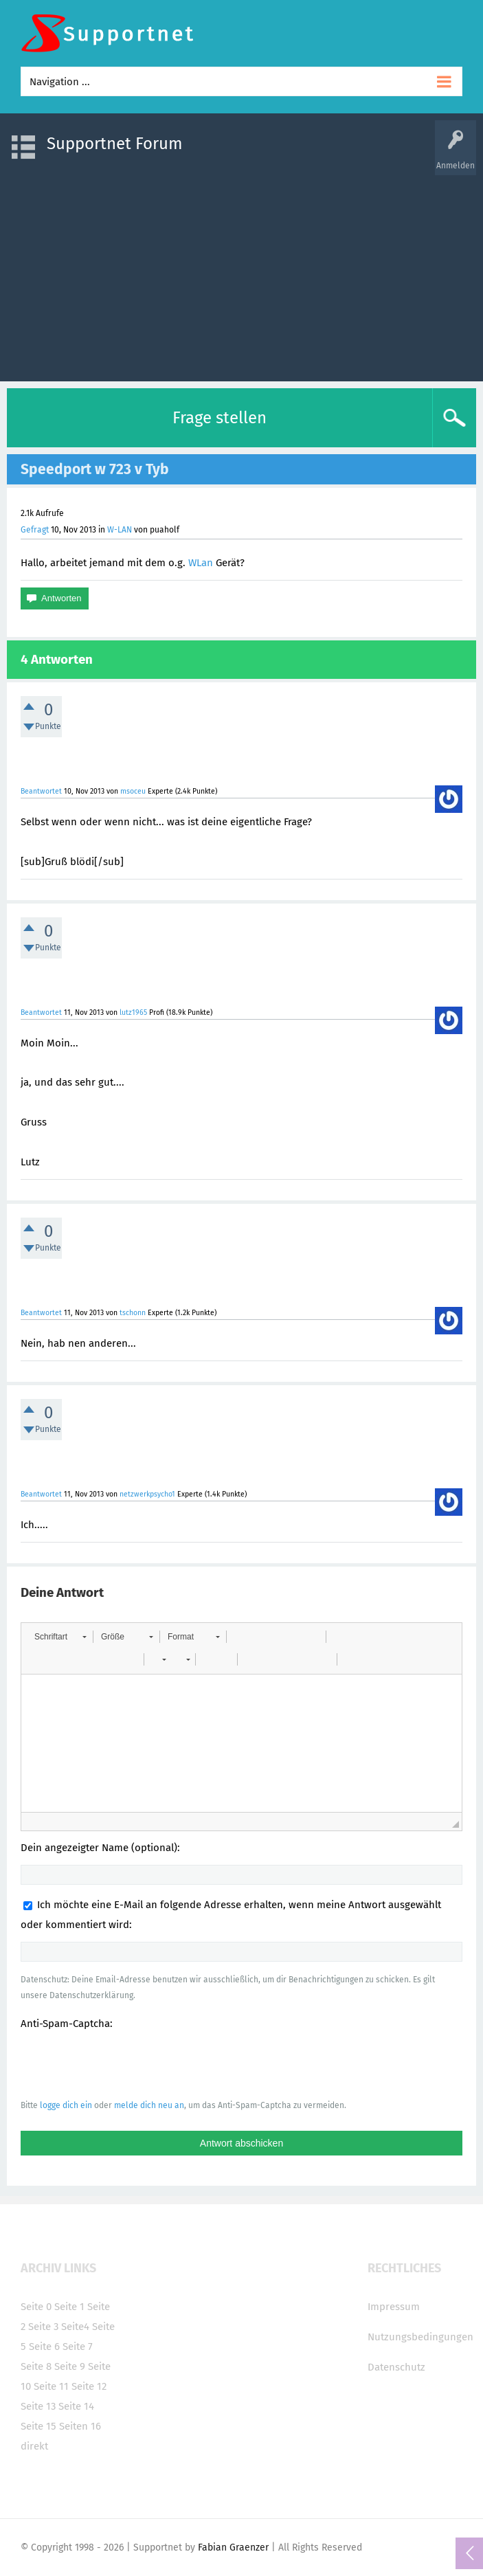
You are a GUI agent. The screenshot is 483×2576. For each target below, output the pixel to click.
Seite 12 (88, 2386)
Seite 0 (36, 2306)
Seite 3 (43, 2326)
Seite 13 (38, 2406)
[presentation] (125, 2064)
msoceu (133, 791)
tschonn (133, 1312)
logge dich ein (66, 2105)
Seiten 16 (80, 2426)
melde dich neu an (149, 2105)
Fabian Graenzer (233, 2547)
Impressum (394, 2306)
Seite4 (75, 2326)
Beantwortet (41, 791)
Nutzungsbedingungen (420, 2337)
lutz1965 (133, 1012)
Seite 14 (76, 2406)
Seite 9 (69, 2366)
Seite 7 (78, 2346)
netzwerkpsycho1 (147, 1494)
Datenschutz (396, 2367)
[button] (60, 1636)
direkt (34, 2446)
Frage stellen (219, 417)
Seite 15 (38, 2426)
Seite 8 (36, 2366)
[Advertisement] (241, 271)
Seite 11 (51, 2386)
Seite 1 (69, 2306)
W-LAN (119, 530)
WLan (200, 563)
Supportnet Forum (115, 143)
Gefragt (35, 530)
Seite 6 (44, 2346)
